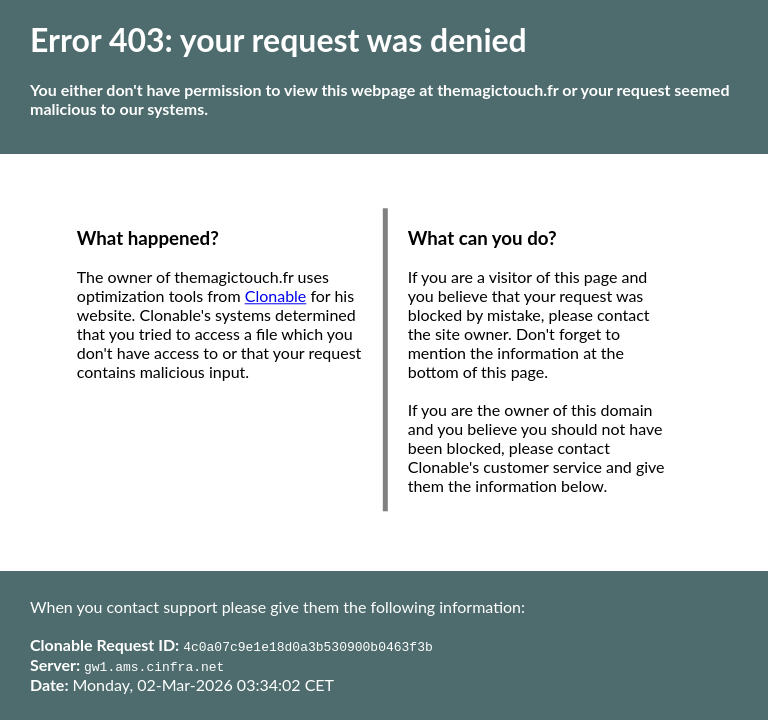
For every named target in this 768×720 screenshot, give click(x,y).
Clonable (276, 296)
